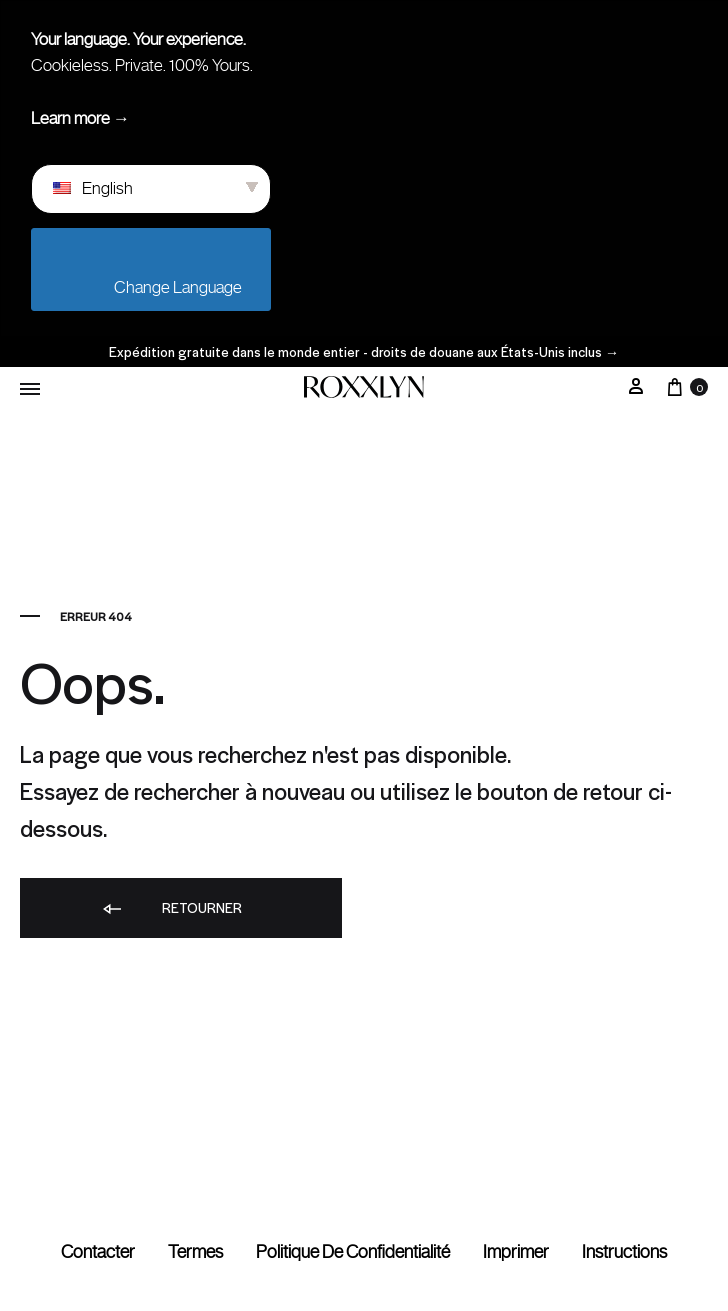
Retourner (171, 909)
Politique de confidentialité (353, 1252)
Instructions (624, 1252)
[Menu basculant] (30, 389)
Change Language (156, 287)
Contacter (98, 1252)
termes (195, 1252)
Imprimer (516, 1252)
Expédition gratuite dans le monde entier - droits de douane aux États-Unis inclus (364, 351)
